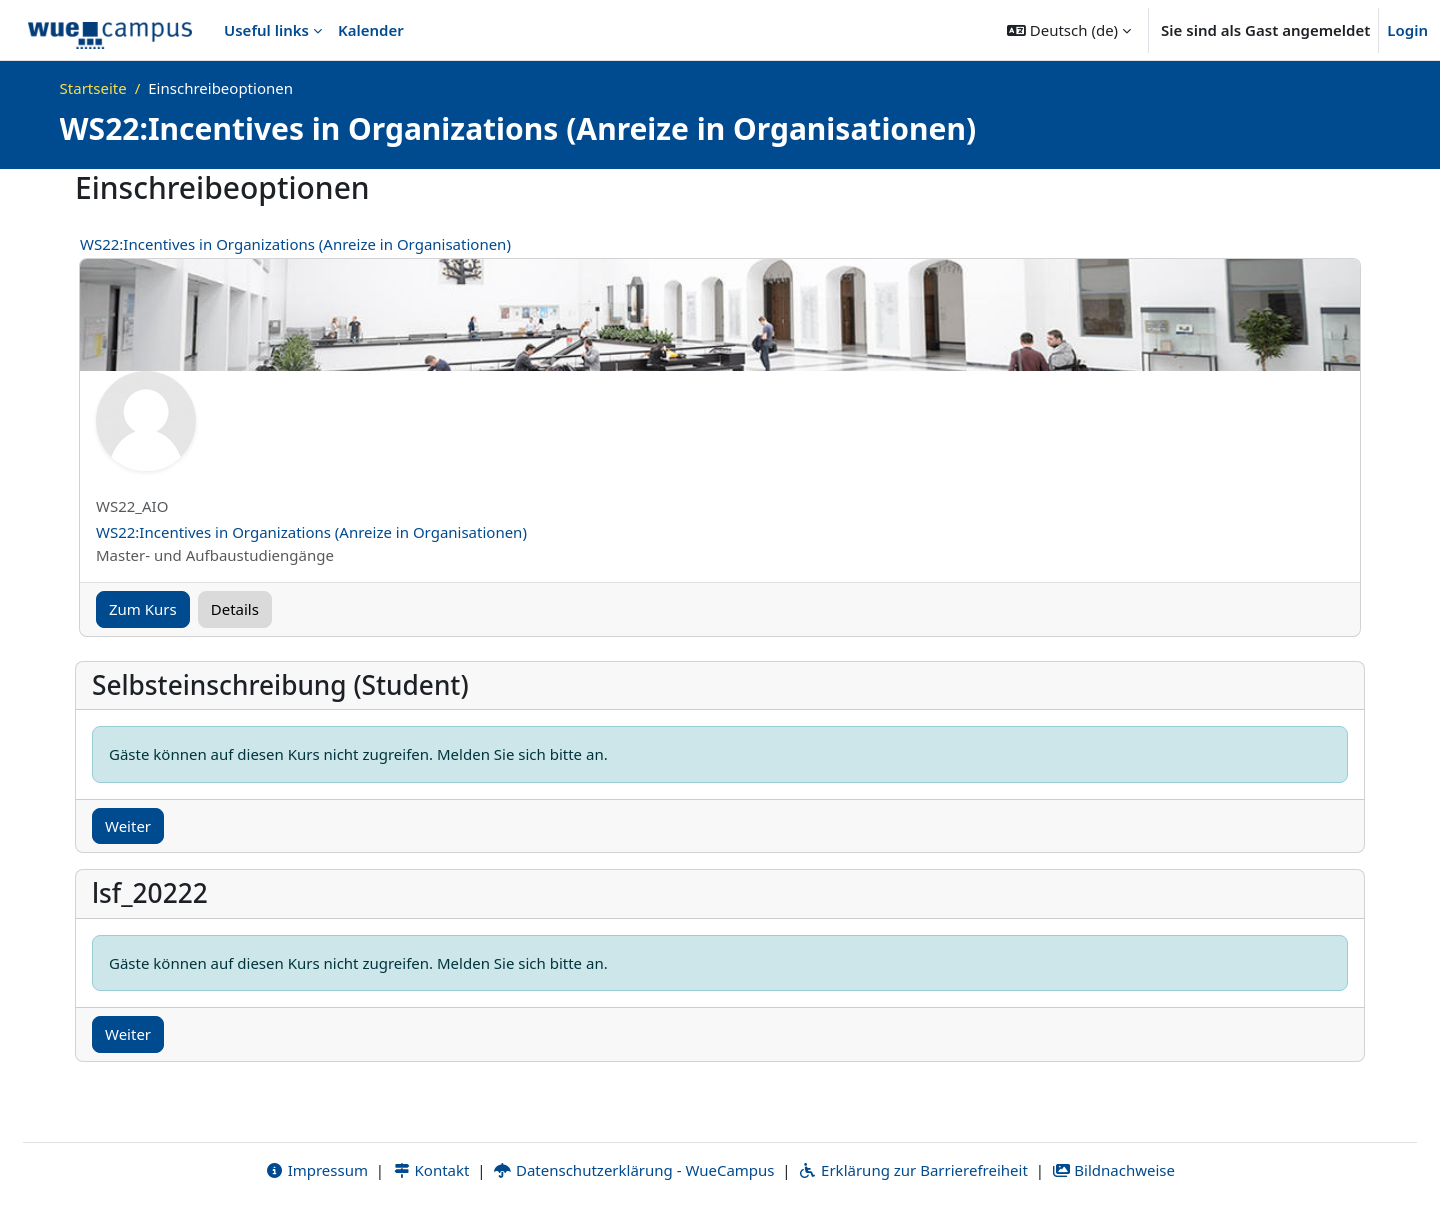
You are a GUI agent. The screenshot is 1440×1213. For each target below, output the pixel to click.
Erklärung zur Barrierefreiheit (912, 1170)
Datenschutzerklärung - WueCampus (633, 1170)
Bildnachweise (1113, 1170)
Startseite (93, 88)
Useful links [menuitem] (266, 30)
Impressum (316, 1170)
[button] (1069, 30)
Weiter (128, 826)
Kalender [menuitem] (371, 30)
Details (235, 609)
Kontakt (431, 1170)
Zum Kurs (143, 609)
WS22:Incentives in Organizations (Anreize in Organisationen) (295, 244)
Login (1407, 30)
